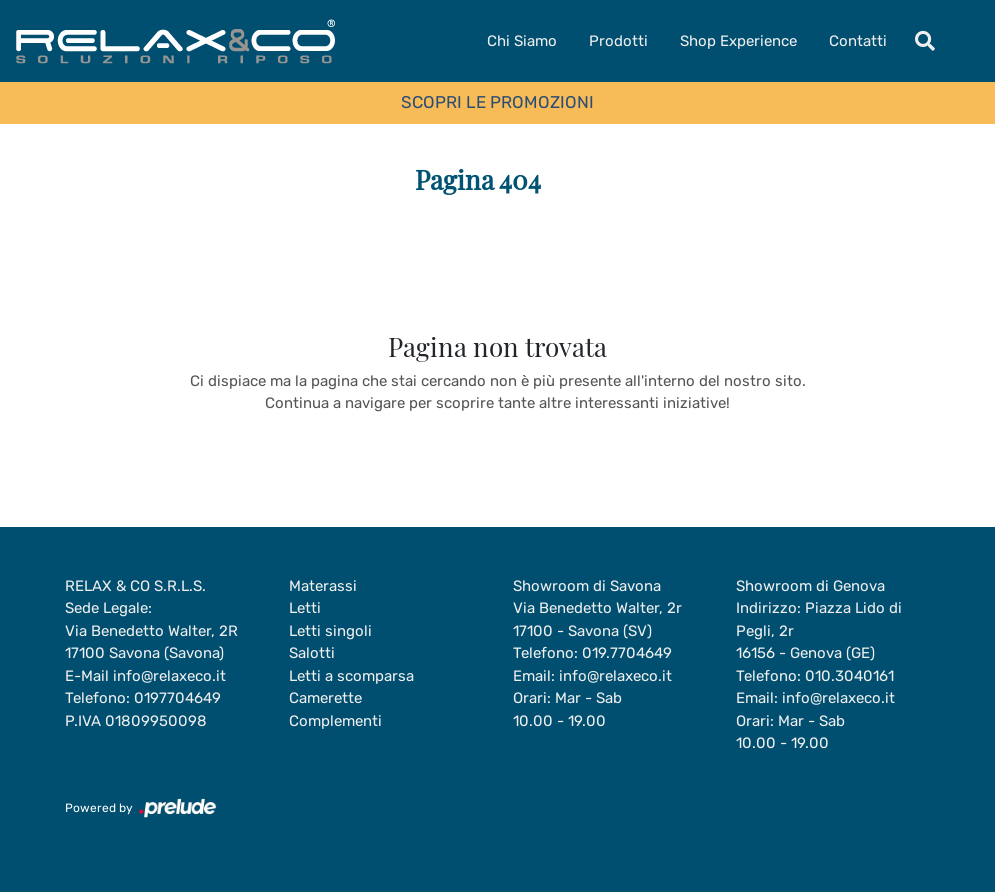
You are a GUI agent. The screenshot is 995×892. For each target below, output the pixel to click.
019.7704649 (627, 653)
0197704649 (177, 698)
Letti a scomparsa (351, 676)
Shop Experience (738, 41)
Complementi (335, 721)
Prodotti (618, 41)
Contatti (858, 41)
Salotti (312, 653)
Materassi (323, 586)
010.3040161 (849, 676)
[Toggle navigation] (925, 41)
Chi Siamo (522, 41)
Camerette (325, 698)
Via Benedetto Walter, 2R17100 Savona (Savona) (151, 642)
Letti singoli (330, 631)
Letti (305, 608)
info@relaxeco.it (169, 676)
